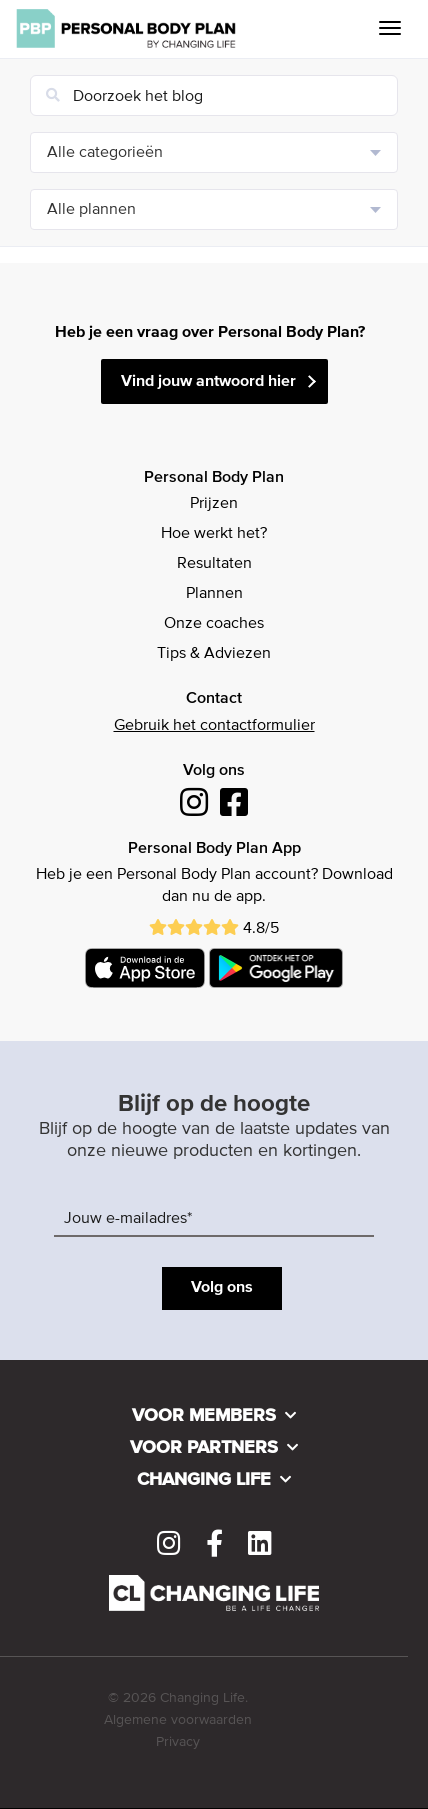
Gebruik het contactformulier (214, 726)
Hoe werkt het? (214, 534)
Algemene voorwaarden (178, 1720)
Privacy (178, 1742)
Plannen (214, 594)
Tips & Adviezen (214, 654)
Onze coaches (214, 624)
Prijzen (214, 504)
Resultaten (214, 564)
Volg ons (222, 1288)
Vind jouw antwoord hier (208, 382)
